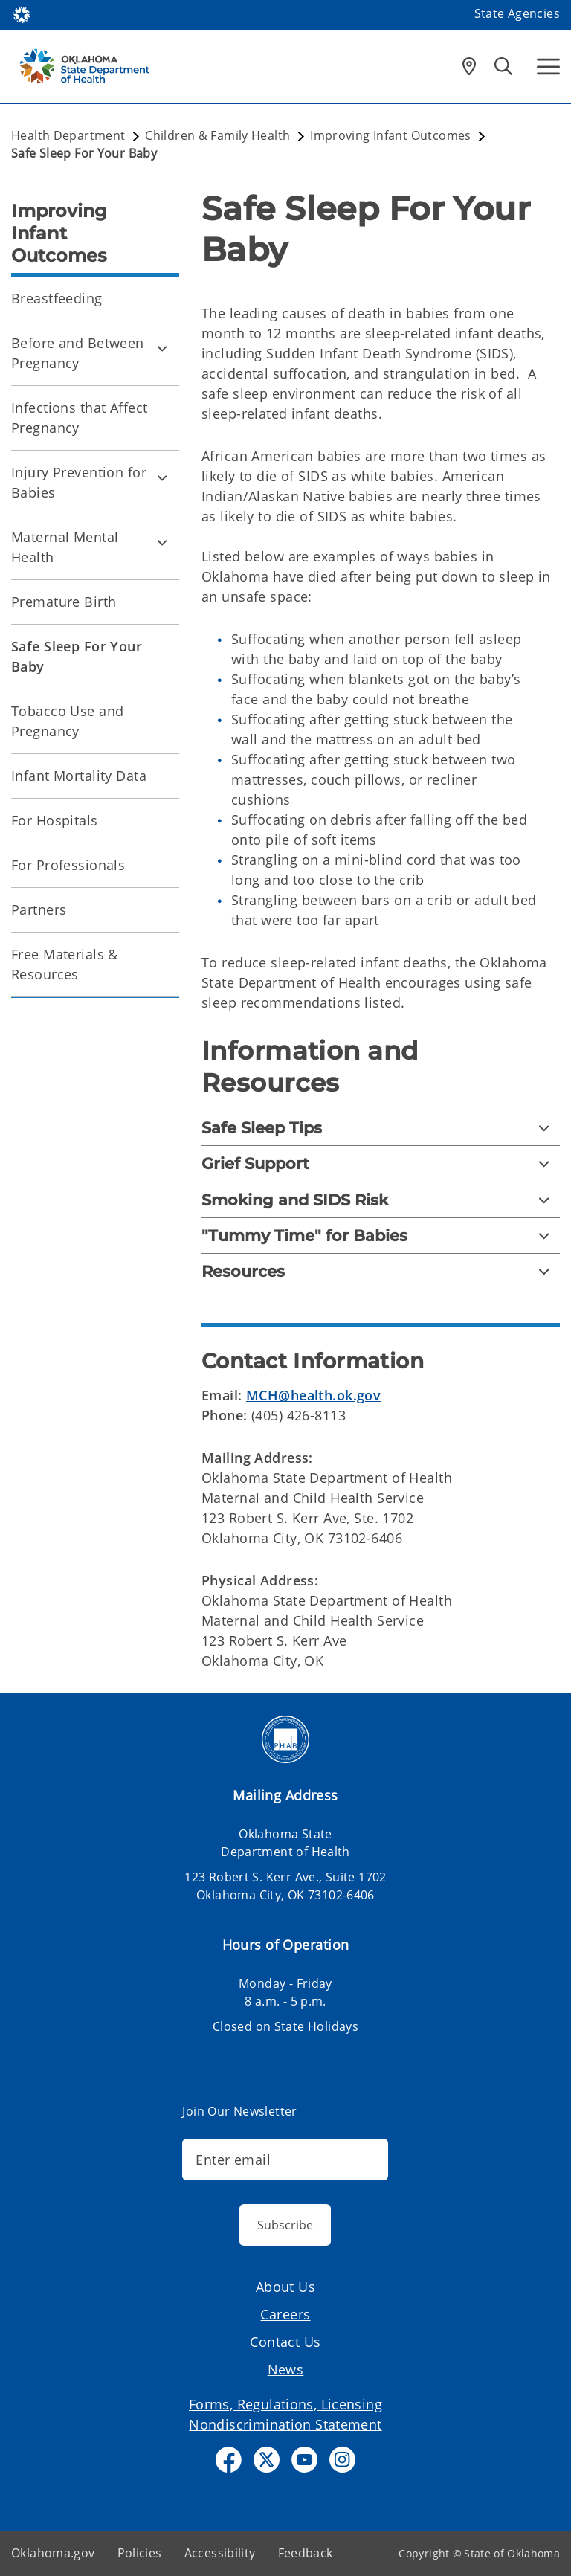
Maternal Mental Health (64, 547)
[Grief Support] (380, 1163)
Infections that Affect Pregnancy (79, 418)
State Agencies (517, 13)
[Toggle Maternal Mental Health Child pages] (162, 542)
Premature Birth (63, 602)
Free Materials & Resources (64, 964)
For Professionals (68, 865)
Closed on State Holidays (285, 2026)
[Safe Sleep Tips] (380, 1127)
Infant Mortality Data (78, 776)
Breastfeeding (57, 298)
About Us (285, 2287)
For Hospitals (54, 820)
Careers (285, 2314)
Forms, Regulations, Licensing (285, 2404)
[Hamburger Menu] (548, 66)
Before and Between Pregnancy (77, 353)
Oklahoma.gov (53, 2553)
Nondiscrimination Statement (285, 2424)
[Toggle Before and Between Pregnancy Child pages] (162, 348)
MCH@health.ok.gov (313, 1395)
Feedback (305, 2553)
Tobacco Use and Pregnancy (67, 721)
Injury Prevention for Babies (78, 482)
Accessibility (220, 2553)
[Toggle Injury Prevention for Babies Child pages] (162, 477)
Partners (38, 909)
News (286, 2369)
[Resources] (380, 1271)
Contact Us (285, 2342)
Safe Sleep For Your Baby (76, 656)
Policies (139, 2553)
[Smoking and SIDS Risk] (380, 1199)
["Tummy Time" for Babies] (380, 1235)
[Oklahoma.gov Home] (21, 14)
